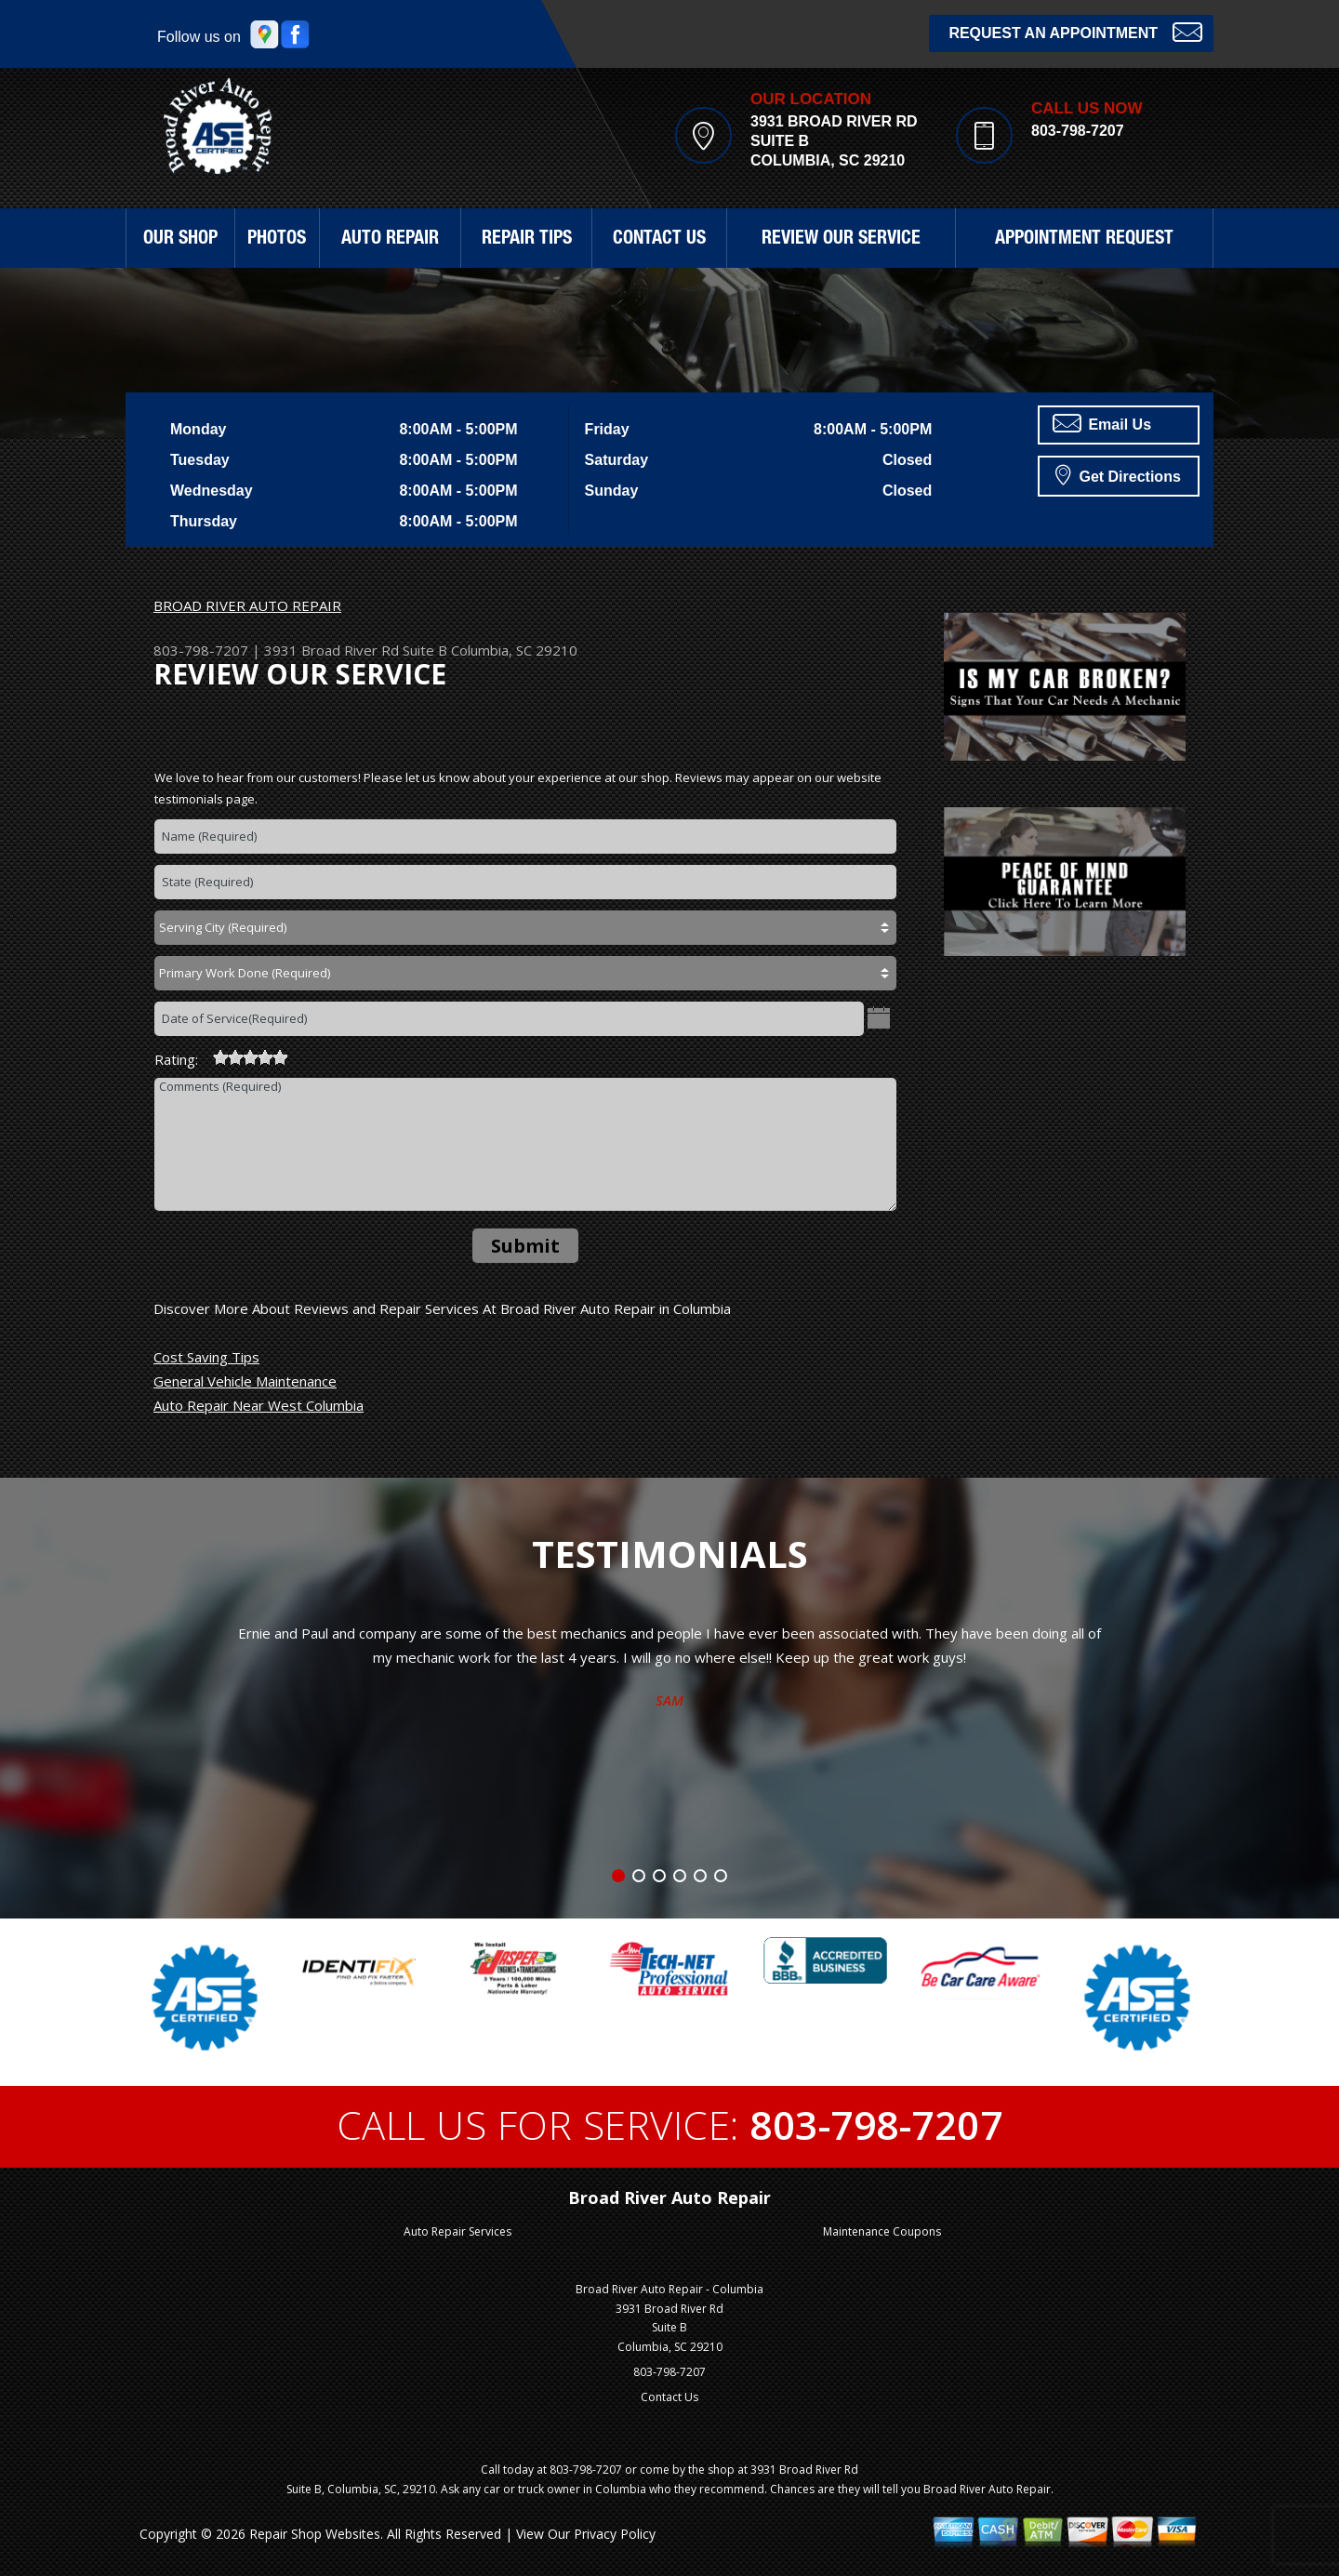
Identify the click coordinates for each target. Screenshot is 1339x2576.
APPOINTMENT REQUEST (1084, 240)
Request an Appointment (1075, 31)
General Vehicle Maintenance (245, 1381)
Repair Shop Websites (314, 2534)
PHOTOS (276, 240)
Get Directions (1118, 474)
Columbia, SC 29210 (514, 650)
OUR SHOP (180, 240)
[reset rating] (205, 1054)
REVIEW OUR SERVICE (841, 240)
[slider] (250, 1057)
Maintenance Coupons (882, 2231)
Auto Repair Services (457, 2231)
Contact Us (669, 2397)
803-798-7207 (1077, 131)
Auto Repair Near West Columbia (258, 1405)
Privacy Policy (615, 2534)
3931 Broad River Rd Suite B (355, 650)
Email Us (1102, 423)
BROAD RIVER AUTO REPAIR (247, 605)
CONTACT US (659, 240)
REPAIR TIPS (527, 240)
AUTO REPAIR (390, 240)
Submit (525, 1245)
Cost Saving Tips (206, 1357)
